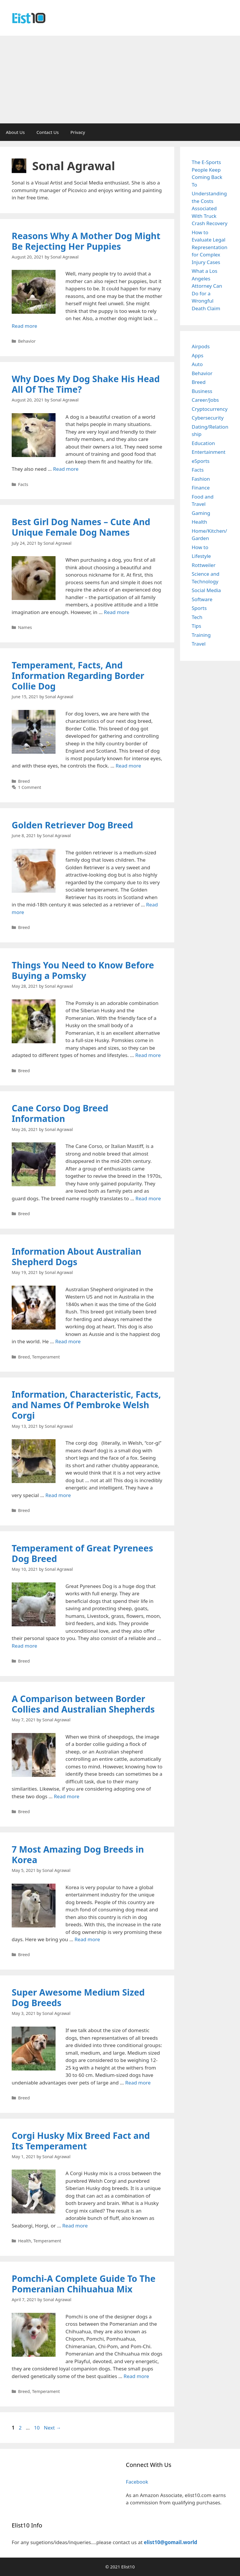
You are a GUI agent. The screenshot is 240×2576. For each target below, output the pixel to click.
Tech (197, 617)
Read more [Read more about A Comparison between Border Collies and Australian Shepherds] (66, 1796)
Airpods (201, 346)
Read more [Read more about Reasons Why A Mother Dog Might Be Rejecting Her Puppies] (24, 326)
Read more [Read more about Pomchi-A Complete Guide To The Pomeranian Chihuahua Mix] (136, 2376)
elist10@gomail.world (170, 2542)
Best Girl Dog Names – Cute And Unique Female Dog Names (81, 527)
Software (202, 599)
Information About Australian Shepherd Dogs (76, 1256)
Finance (201, 487)
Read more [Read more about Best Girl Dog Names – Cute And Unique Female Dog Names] (116, 612)
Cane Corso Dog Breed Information (60, 1113)
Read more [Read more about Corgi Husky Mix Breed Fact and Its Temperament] (75, 2225)
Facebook (137, 2481)
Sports (199, 608)
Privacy (77, 132)
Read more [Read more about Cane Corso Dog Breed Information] (148, 1198)
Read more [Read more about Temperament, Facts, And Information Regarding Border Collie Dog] (128, 765)
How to (200, 547)
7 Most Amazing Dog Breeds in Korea (78, 1854)
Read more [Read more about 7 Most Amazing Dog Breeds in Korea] (87, 1939)
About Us (15, 132)
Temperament (46, 1357)
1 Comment (29, 787)
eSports (201, 461)
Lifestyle (201, 556)
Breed (24, 781)
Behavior (27, 341)
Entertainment (208, 452)
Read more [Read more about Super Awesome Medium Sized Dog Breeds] (138, 2082)
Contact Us (48, 132)
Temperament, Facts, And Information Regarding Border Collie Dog (78, 675)
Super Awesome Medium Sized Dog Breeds (78, 1997)
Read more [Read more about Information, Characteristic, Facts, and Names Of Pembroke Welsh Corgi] (58, 1495)
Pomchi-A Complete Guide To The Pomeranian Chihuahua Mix (84, 2283)
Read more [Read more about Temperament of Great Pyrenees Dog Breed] (24, 1645)
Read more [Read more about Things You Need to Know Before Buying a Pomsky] (148, 1055)
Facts (23, 484)
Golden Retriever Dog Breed (72, 825)
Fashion (201, 478)
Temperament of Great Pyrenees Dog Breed (82, 1553)
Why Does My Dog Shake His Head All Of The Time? (86, 384)
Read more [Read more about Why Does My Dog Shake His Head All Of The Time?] (66, 468)
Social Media (206, 590)
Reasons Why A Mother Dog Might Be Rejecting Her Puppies (86, 241)
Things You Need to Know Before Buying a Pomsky (83, 970)
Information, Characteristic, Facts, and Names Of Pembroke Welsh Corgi (86, 1404)
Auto (197, 364)
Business (202, 391)
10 (37, 2427)
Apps (197, 355)
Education (203, 443)
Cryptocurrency (210, 409)
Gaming (201, 513)
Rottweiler (203, 565)
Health (24, 2241)
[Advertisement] (120, 79)
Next (52, 2427)
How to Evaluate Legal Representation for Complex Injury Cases (209, 247)
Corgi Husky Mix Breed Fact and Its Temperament (81, 2141)
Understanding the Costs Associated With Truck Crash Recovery (209, 208)
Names (25, 627)
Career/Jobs (205, 399)
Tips (196, 626)
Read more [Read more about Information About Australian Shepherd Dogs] (68, 1341)
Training (201, 635)
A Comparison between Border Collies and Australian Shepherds (83, 1704)
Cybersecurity (208, 417)
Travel (199, 643)
